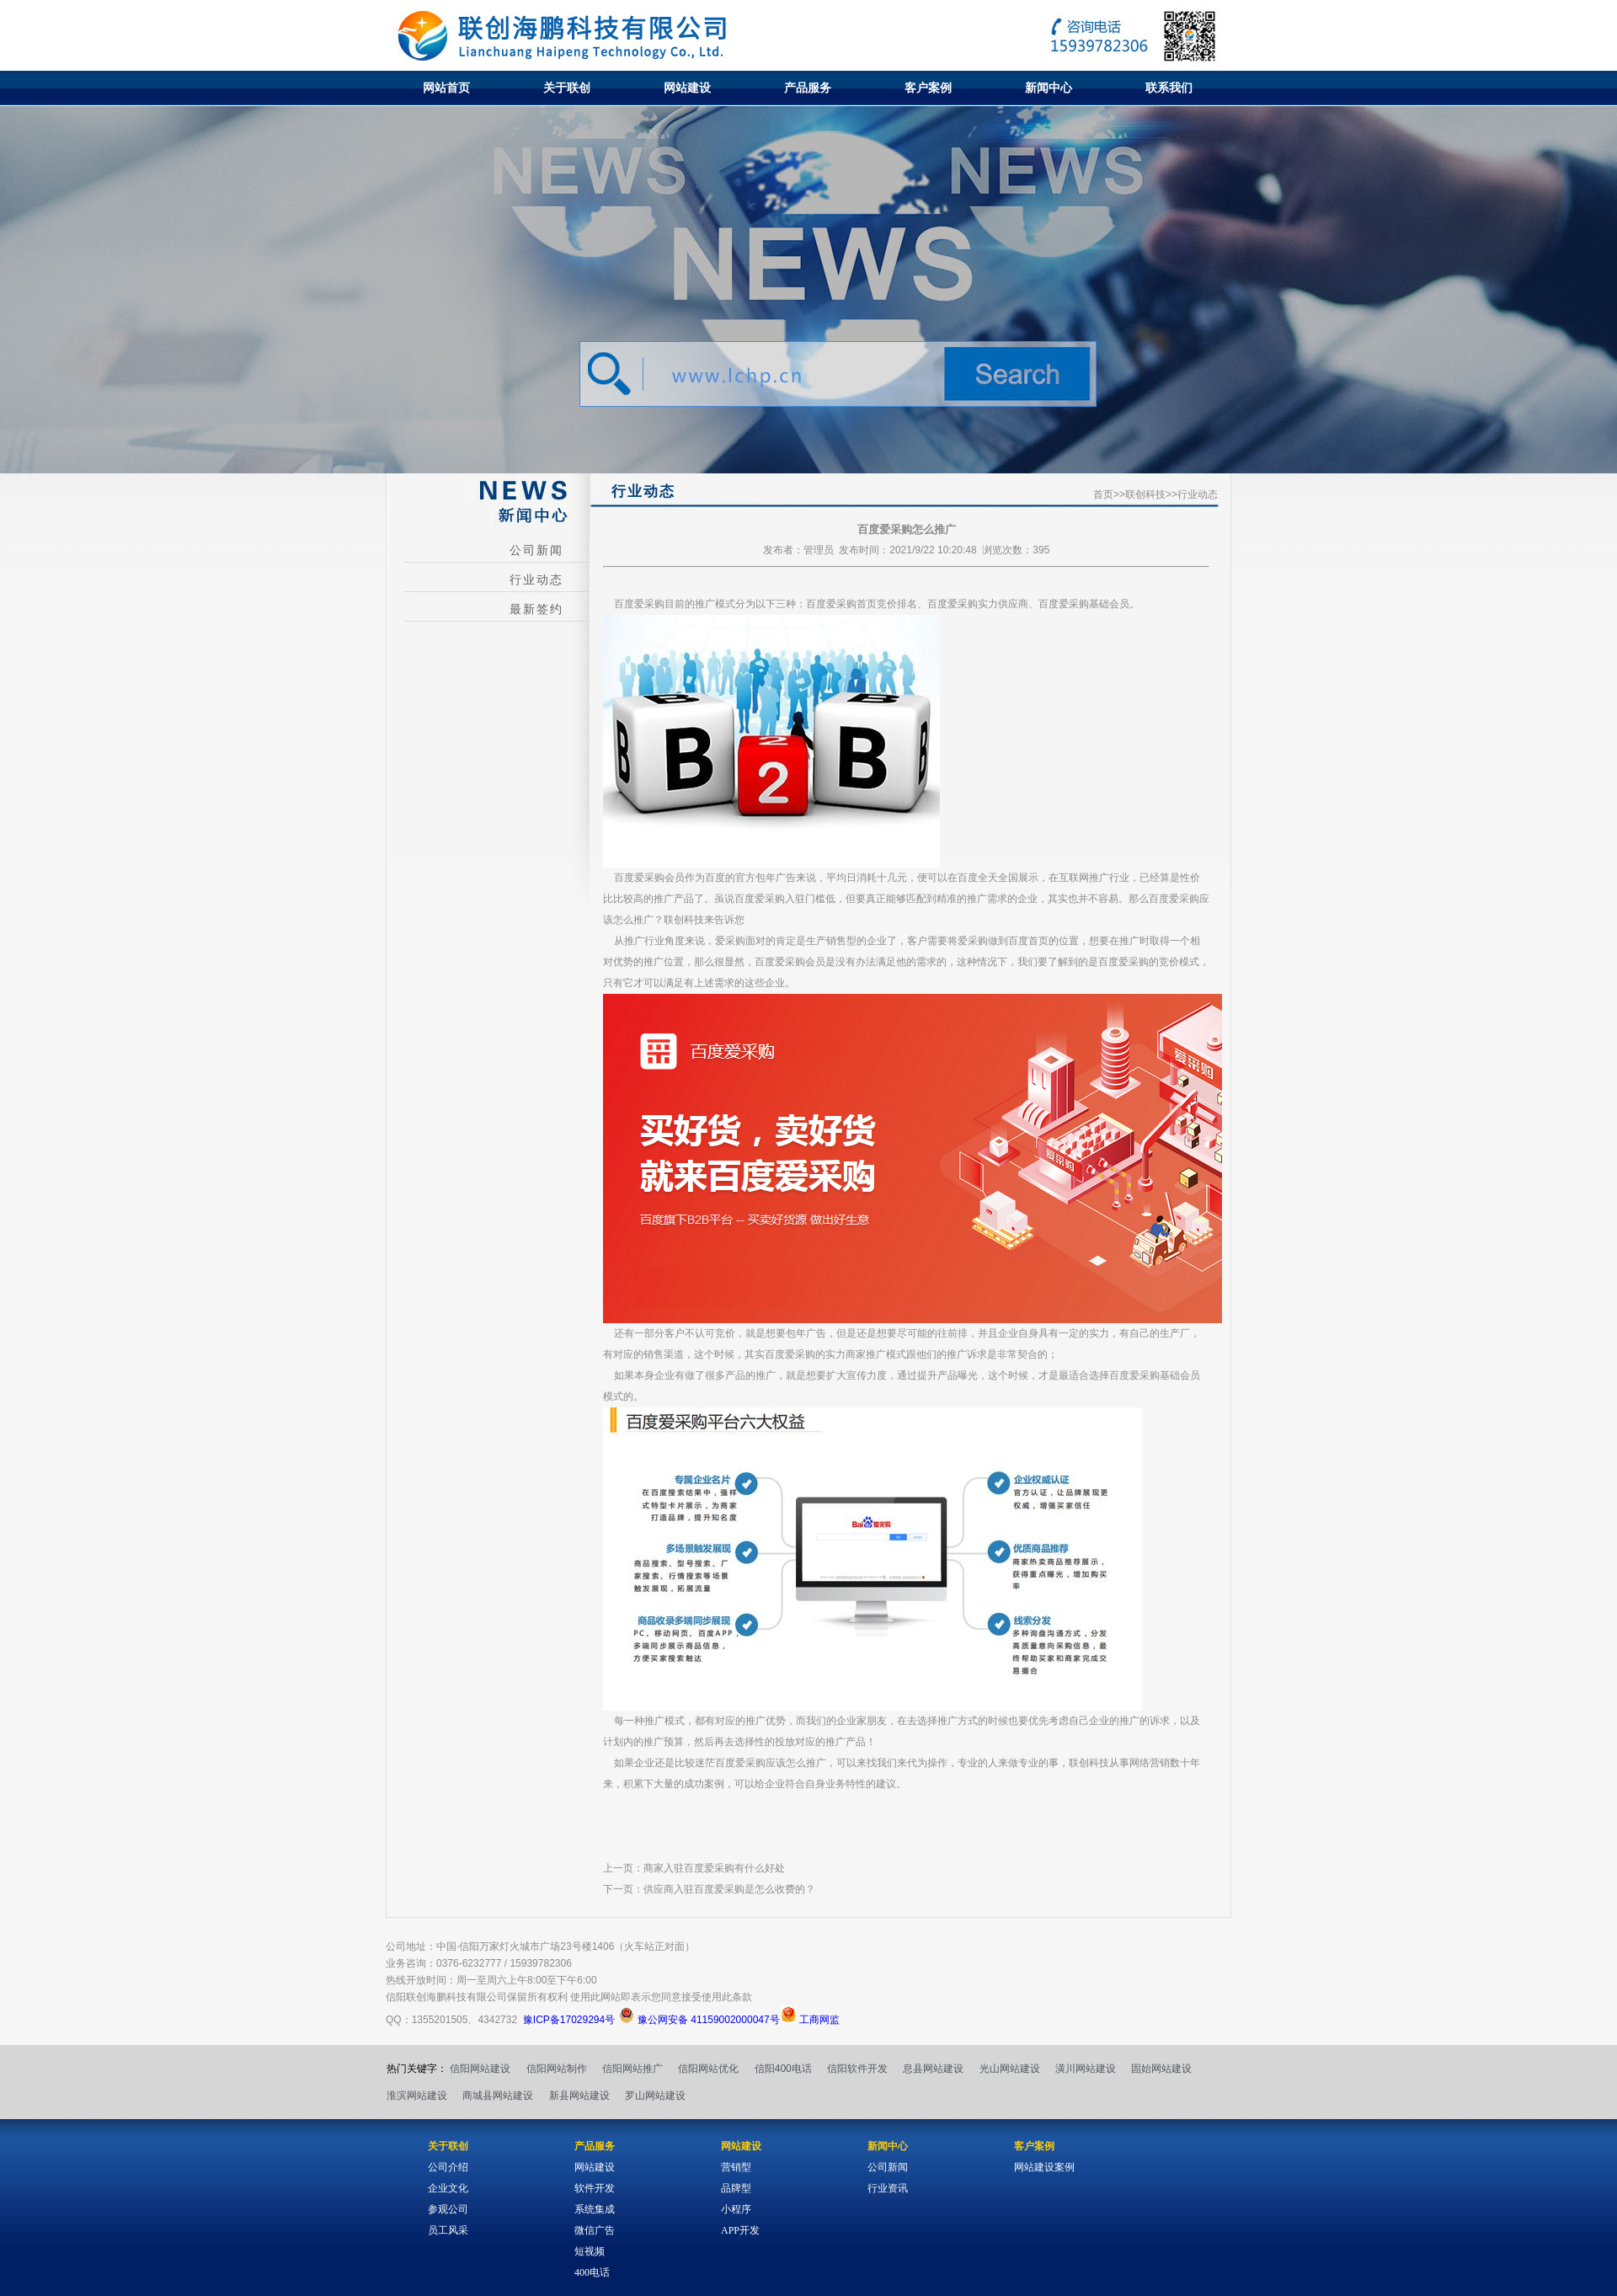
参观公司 (448, 2209)
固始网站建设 (1161, 2068)
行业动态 (536, 580)
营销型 (736, 2167)
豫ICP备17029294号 (569, 2020)
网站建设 (687, 87)
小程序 (736, 2209)
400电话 (592, 2272)
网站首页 (446, 87)
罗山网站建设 (655, 2095)
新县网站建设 (579, 2095)
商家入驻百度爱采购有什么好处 (714, 1868)
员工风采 (448, 2230)
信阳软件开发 (857, 2068)
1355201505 (440, 2020)
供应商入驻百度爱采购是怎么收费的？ (729, 1889)
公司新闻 (536, 550)
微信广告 (594, 2230)
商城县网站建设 (497, 2095)
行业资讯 (887, 2188)
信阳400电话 (783, 2068)
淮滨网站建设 (417, 2095)
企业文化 (448, 2188)
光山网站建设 (1009, 2068)
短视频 (589, 2251)
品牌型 (736, 2188)
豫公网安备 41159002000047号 (699, 2020)
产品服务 (807, 87)
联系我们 (1169, 87)
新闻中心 (1048, 87)
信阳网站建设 (480, 2068)
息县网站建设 (933, 2068)
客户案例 (928, 87)
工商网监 (810, 2020)
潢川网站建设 (1085, 2068)
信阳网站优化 (708, 2068)
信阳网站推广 (632, 2068)
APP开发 (740, 2230)
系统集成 (594, 2209)
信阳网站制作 (556, 2068)
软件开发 (594, 2188)
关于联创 (566, 87)
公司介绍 (448, 2167)
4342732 (497, 2020)
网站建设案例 (1044, 2167)
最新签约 (536, 609)
